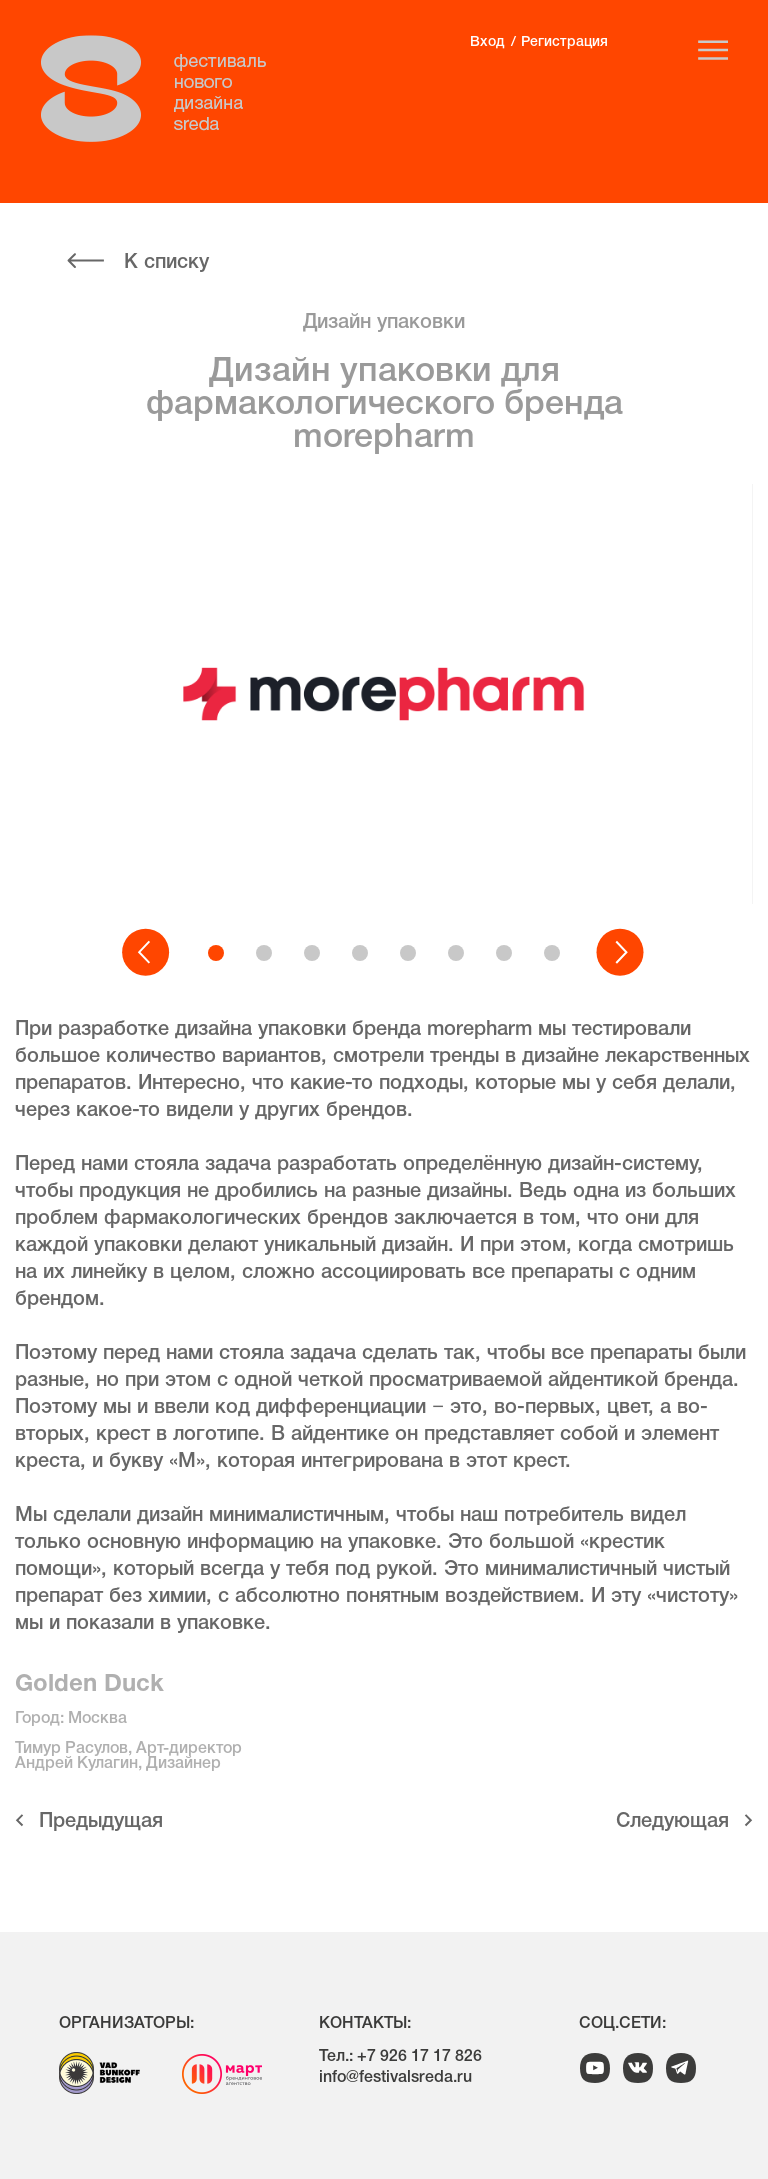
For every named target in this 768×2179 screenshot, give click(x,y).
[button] (147, 953)
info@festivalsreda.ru (395, 2078)
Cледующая (672, 1822)
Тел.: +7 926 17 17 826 (400, 2057)
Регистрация (564, 42)
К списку (166, 263)
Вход (487, 42)
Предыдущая (101, 1822)
